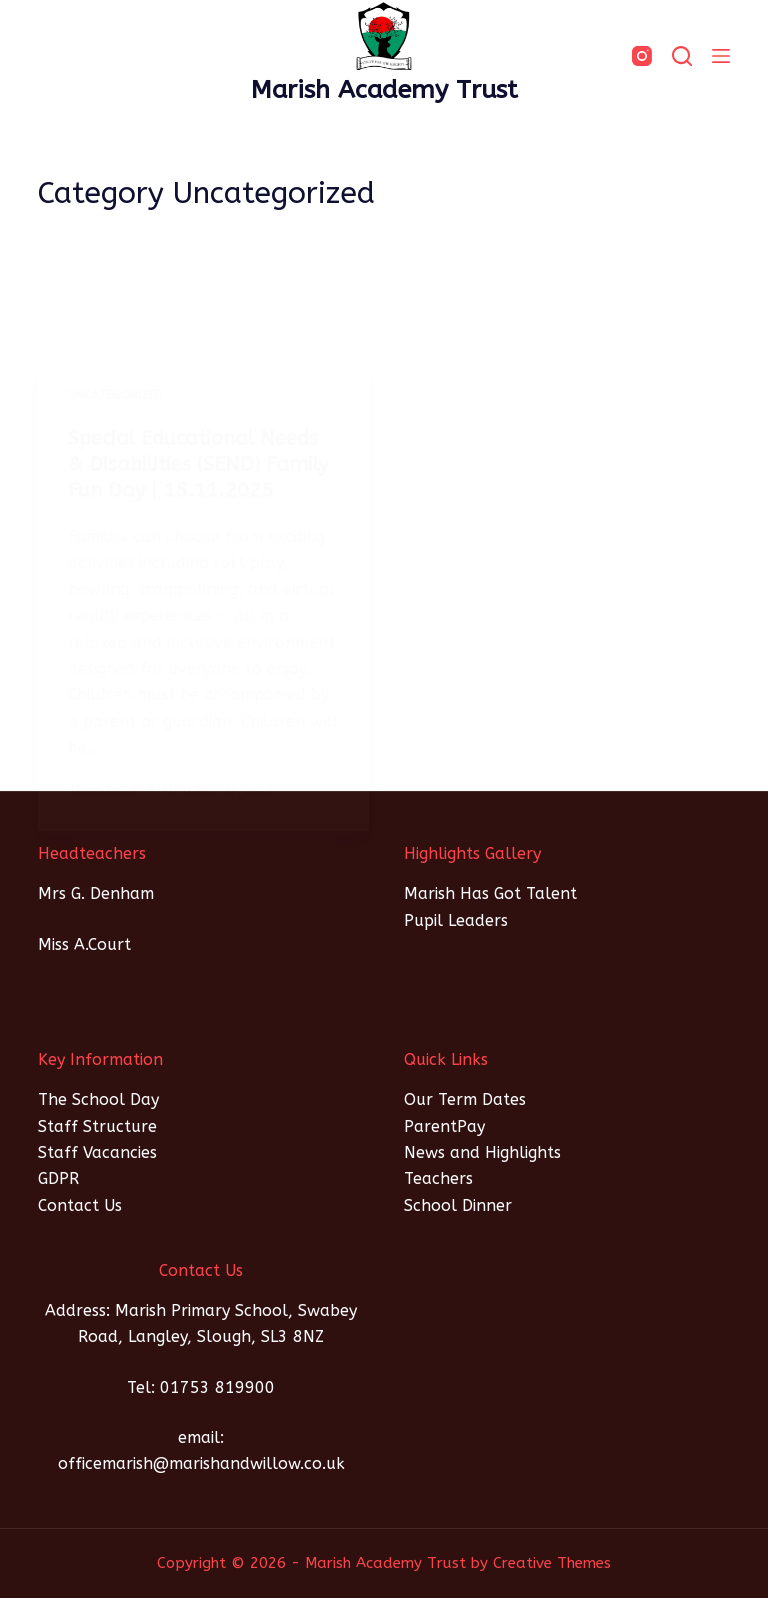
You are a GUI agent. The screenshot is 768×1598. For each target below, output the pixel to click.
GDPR (58, 1178)
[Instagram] (642, 56)
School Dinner (458, 1205)
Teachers (438, 1178)
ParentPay (444, 1126)
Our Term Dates (465, 1099)
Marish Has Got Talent (490, 893)
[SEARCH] (682, 56)
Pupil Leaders (456, 920)
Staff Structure (97, 1126)
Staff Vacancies (97, 1152)
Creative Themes (552, 1563)
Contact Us (80, 1205)
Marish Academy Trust (384, 90)
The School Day (98, 1099)
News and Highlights (482, 1152)
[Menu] (721, 56)
